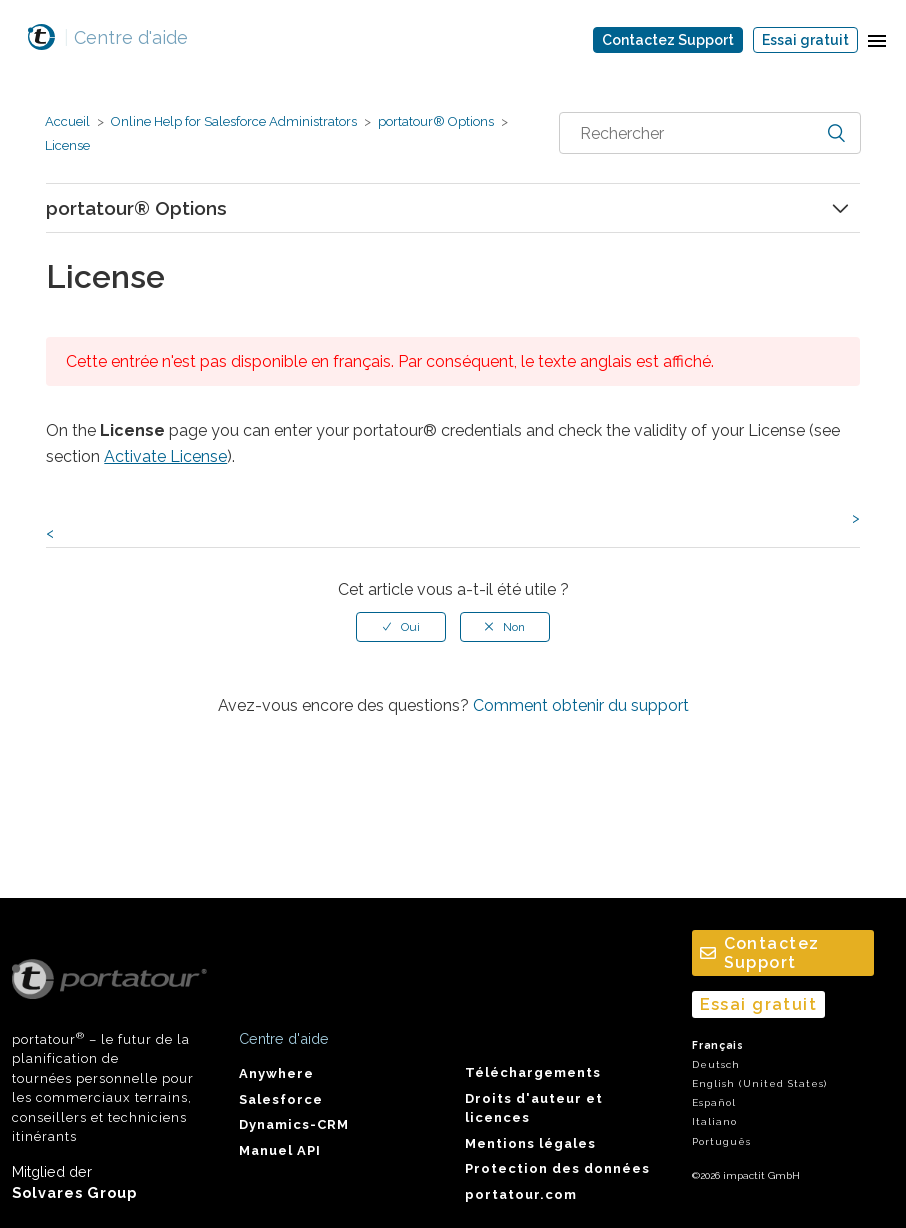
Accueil (67, 121)
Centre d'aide (126, 37)
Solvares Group (74, 1192)
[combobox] (710, 133)
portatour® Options (436, 121)
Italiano (714, 1121)
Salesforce (281, 1099)
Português (721, 1141)
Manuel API (280, 1150)
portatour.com (521, 1194)
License (67, 145)
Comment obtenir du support (581, 705)
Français (718, 1045)
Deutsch (716, 1064)
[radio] (401, 627)
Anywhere (276, 1073)
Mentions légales (530, 1143)
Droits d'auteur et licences (534, 1108)
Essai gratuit (805, 40)
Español (714, 1102)
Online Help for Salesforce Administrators (234, 121)
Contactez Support (668, 40)
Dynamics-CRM (294, 1124)
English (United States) (759, 1083)
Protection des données (557, 1168)
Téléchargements (533, 1072)
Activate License (165, 456)
